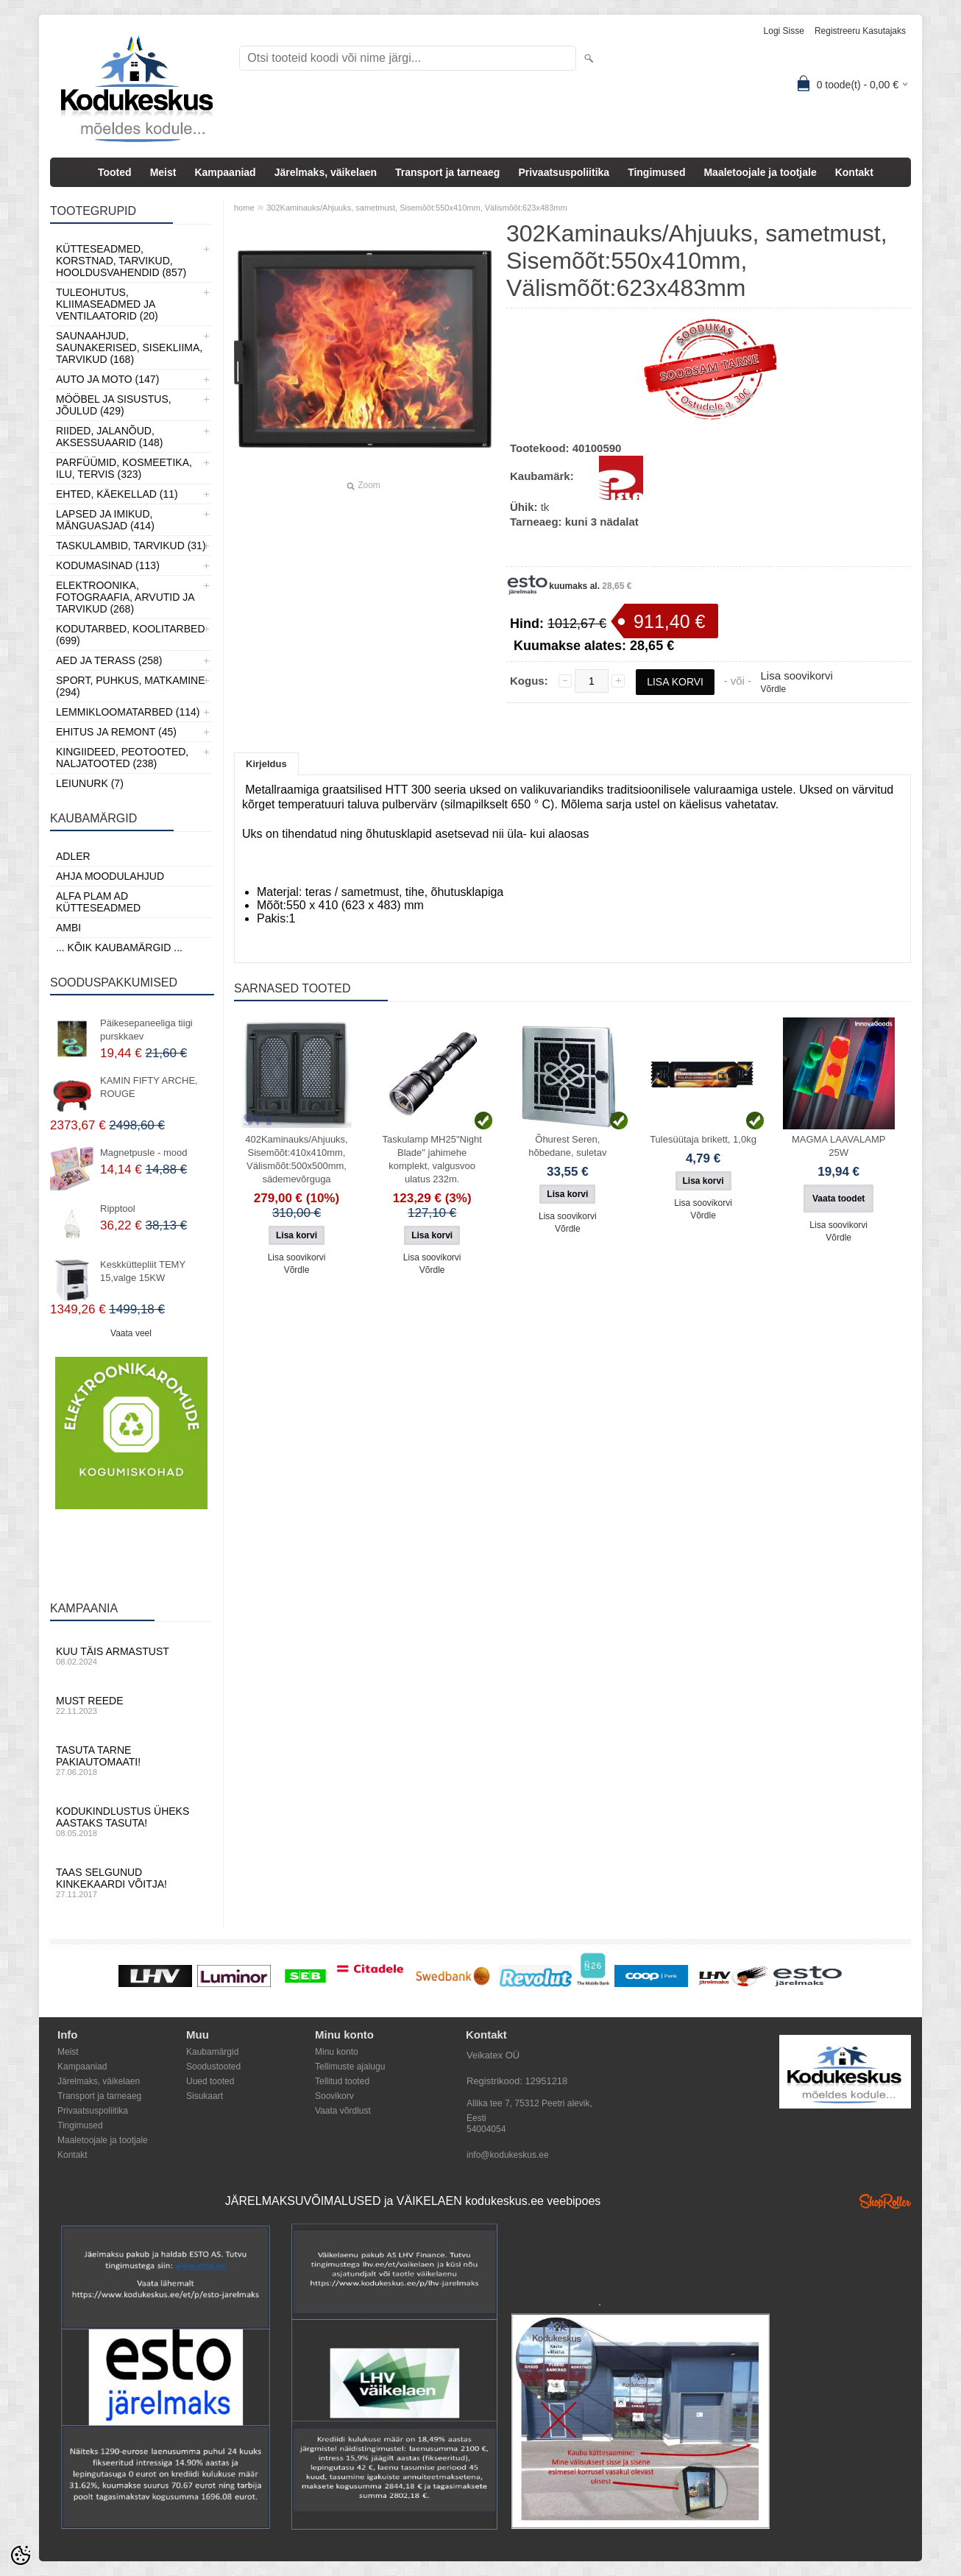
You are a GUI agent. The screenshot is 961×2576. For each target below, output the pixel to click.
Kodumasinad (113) (108, 565)
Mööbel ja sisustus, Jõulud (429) (113, 405)
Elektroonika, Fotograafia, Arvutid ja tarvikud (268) (125, 597)
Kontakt (854, 172)
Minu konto (336, 2052)
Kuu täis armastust (131, 1655)
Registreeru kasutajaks (860, 31)
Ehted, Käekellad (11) (117, 494)
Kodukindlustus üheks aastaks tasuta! (131, 1821)
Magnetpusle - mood (144, 1152)
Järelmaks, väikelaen (325, 172)
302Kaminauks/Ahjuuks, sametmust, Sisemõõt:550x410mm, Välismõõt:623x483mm (416, 207)
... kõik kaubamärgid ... (119, 947)
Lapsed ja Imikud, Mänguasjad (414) (105, 520)
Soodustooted (213, 2066)
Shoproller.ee (885, 2201)
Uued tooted (210, 2081)
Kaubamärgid (212, 2052)
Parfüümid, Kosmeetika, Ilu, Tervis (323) (124, 468)
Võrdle (773, 689)
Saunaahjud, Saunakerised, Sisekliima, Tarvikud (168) (129, 347)
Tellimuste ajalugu (350, 2066)
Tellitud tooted (342, 2081)
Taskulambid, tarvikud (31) (131, 545)
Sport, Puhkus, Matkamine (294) (130, 686)
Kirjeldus (266, 763)
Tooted (115, 172)
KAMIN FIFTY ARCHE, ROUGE (149, 1087)
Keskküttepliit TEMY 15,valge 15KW (142, 1271)
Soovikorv (334, 2096)
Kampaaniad (224, 172)
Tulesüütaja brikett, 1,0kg (703, 1139)
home (244, 207)
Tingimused (656, 172)
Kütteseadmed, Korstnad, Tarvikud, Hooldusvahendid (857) (121, 260)
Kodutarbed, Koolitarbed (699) (130, 634)
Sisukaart (204, 2096)
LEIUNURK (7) (90, 783)
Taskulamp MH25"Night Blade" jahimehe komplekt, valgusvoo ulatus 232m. (431, 1159)
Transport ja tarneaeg (447, 172)
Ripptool (117, 1208)
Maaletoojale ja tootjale (759, 172)
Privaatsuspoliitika (563, 172)
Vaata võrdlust (343, 2111)
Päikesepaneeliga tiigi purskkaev (146, 1029)
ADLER (73, 856)
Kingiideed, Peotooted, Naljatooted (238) (122, 757)
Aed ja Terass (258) (109, 660)
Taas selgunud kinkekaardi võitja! (131, 1882)
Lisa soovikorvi (796, 675)
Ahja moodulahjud (110, 876)
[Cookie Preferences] (20, 2555)
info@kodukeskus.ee (508, 2155)
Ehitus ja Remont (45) (116, 732)
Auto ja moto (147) (107, 379)
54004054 (486, 2129)
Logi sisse (784, 31)
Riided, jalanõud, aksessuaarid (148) (109, 436)
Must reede (131, 1705)
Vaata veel (131, 1333)
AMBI (68, 928)
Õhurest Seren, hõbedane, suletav (567, 1146)
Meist (163, 172)
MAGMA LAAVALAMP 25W (838, 1146)
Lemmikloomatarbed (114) (128, 712)
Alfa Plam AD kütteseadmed (98, 902)
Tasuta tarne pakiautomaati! (131, 1760)
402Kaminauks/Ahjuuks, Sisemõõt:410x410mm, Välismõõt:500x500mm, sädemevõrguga (296, 1159)
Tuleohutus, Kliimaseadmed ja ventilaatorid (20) (107, 304)
